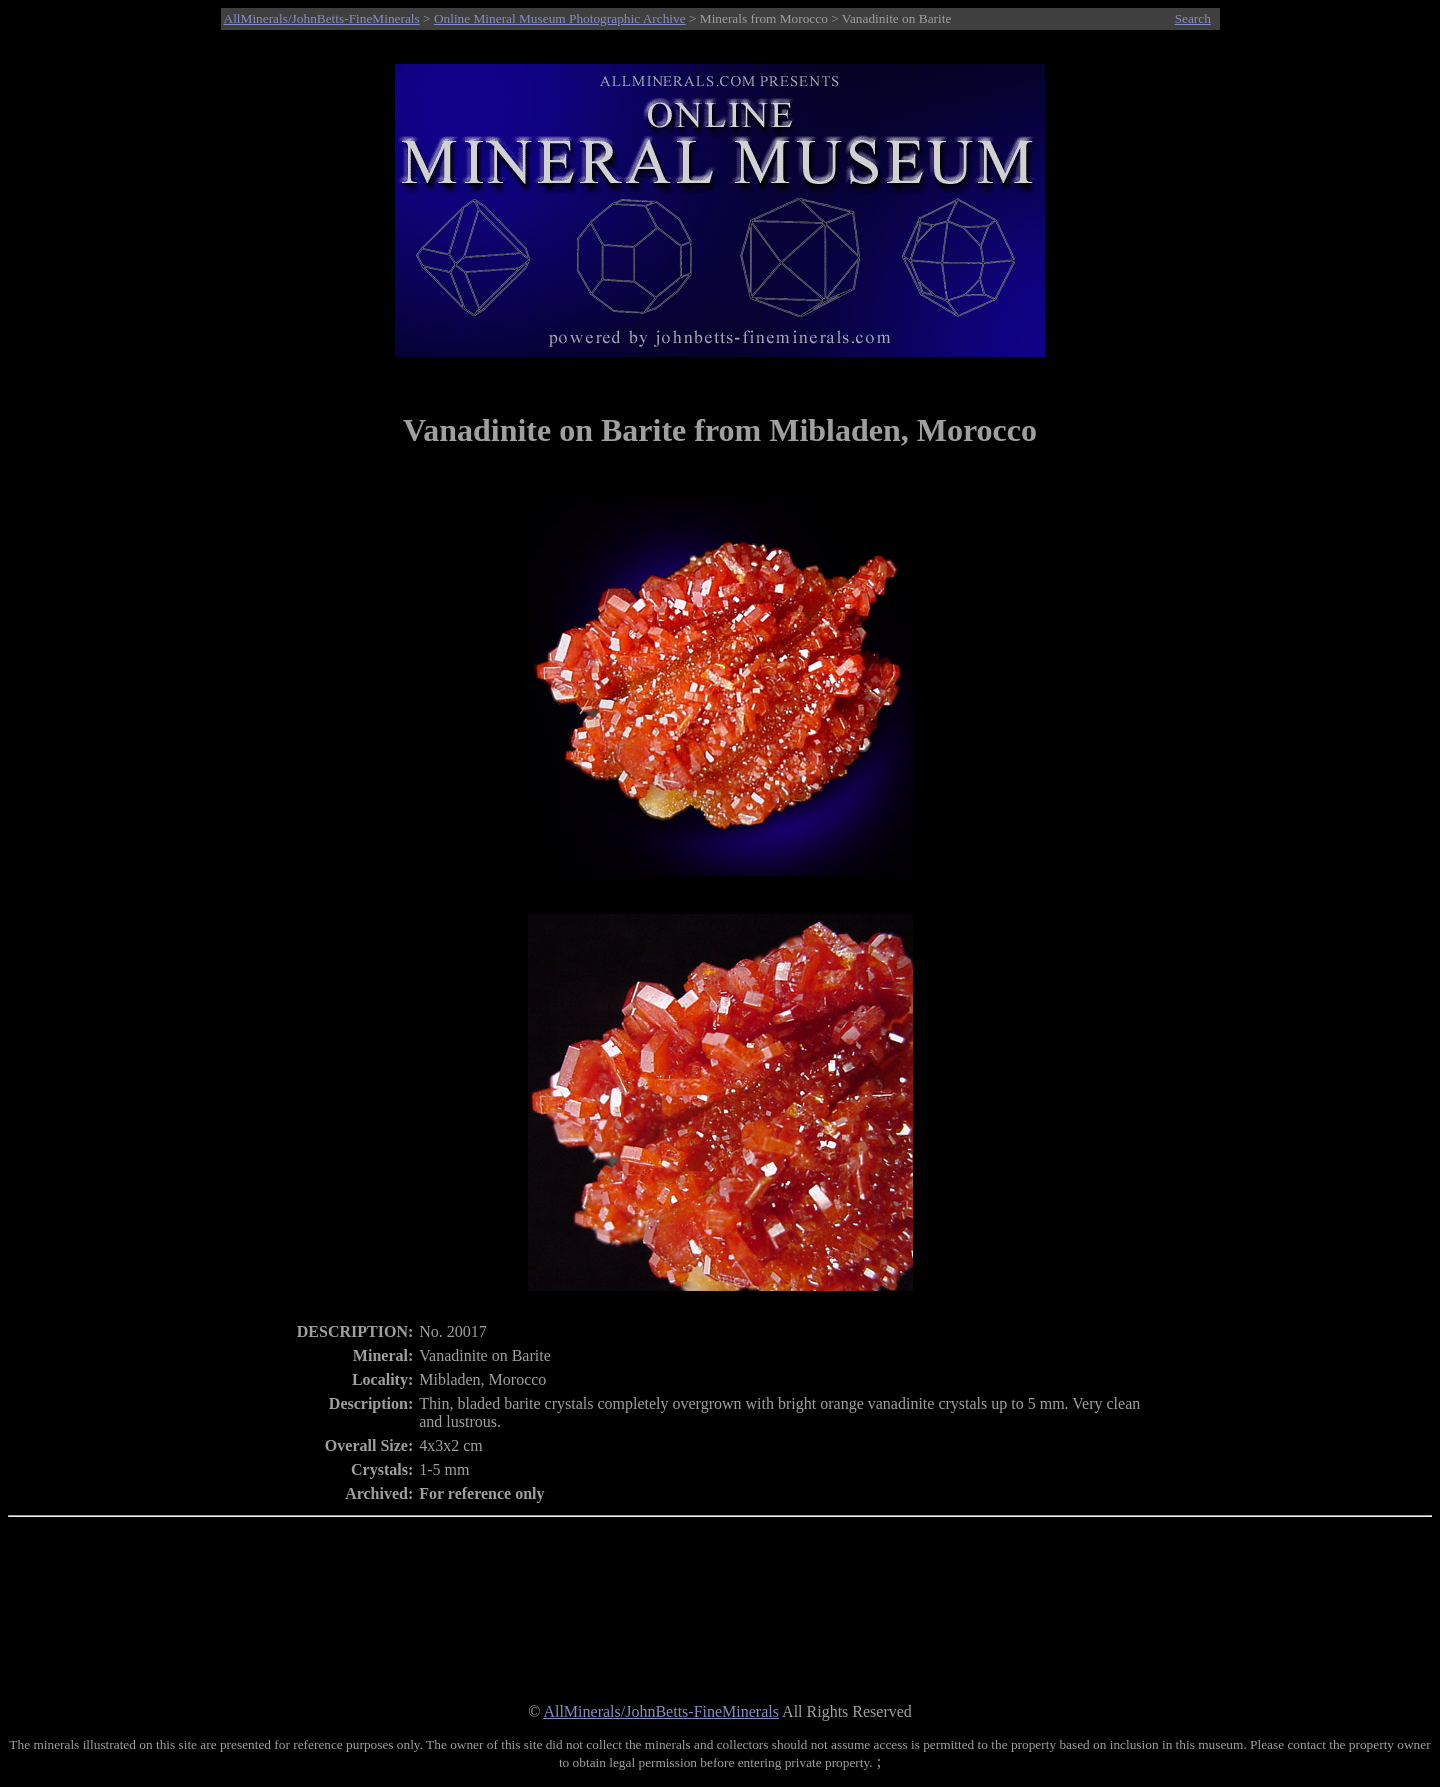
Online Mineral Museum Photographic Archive (560, 18)
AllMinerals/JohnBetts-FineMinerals (322, 18)
